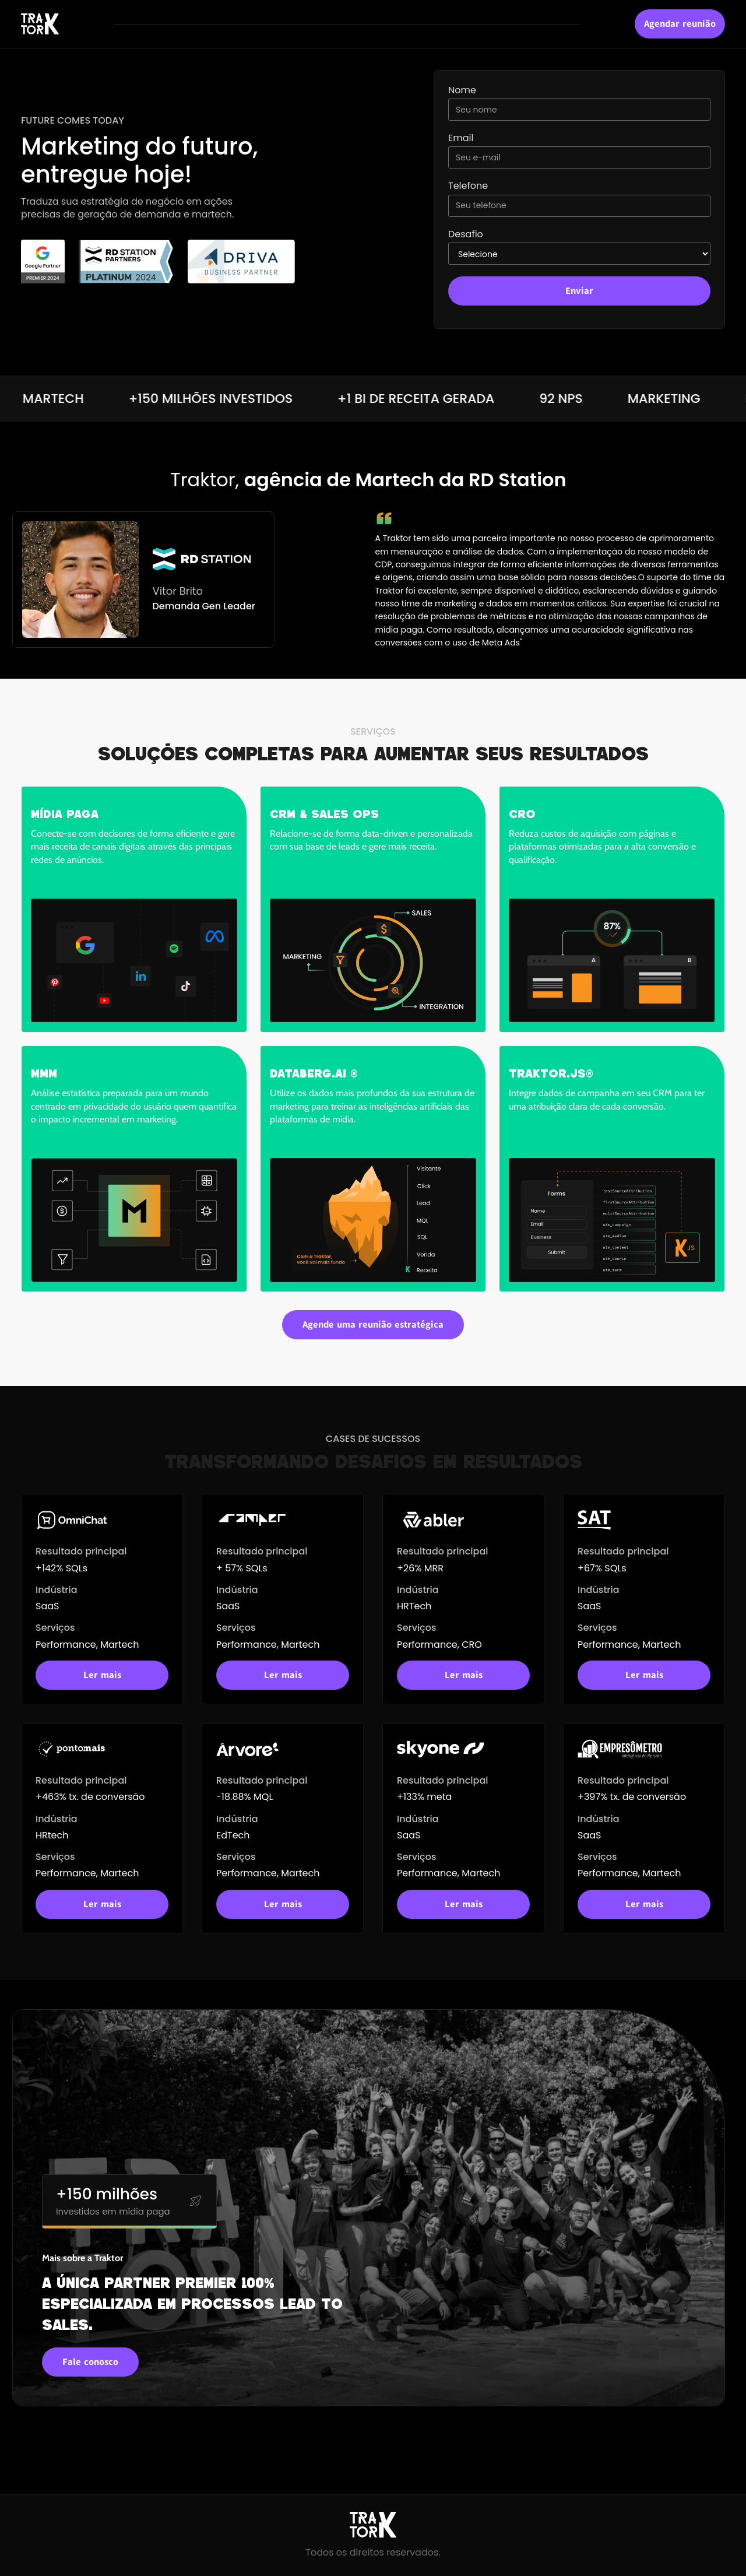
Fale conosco (90, 2362)
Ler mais (102, 1675)
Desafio (465, 234)
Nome (462, 90)
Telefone (468, 185)
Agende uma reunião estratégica (373, 1324)
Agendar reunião (680, 23)
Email (460, 137)
